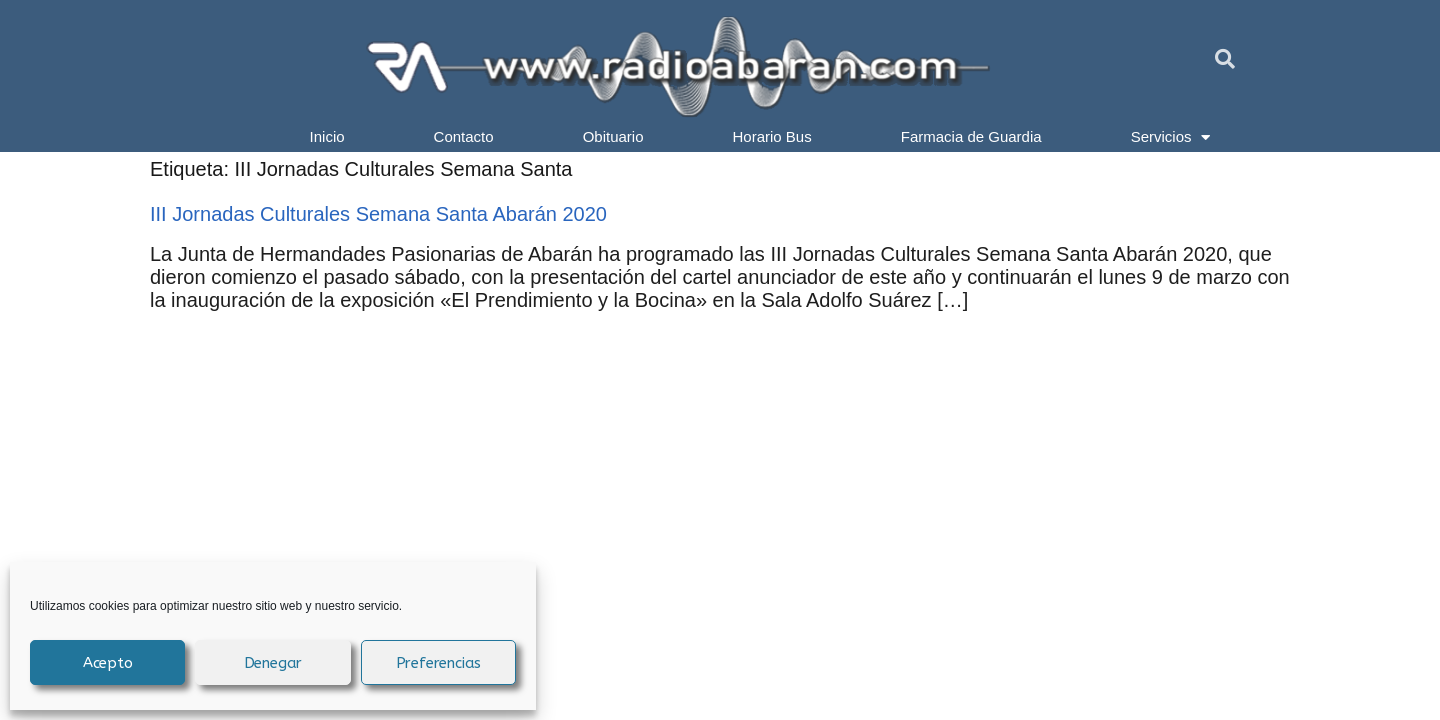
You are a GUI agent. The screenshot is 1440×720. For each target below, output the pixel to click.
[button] (1225, 59)
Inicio (327, 136)
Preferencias (439, 663)
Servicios (1171, 137)
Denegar (273, 663)
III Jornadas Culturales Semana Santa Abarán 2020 (378, 214)
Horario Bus (772, 136)
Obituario (613, 136)
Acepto (108, 663)
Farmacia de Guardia (971, 136)
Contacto (464, 136)
